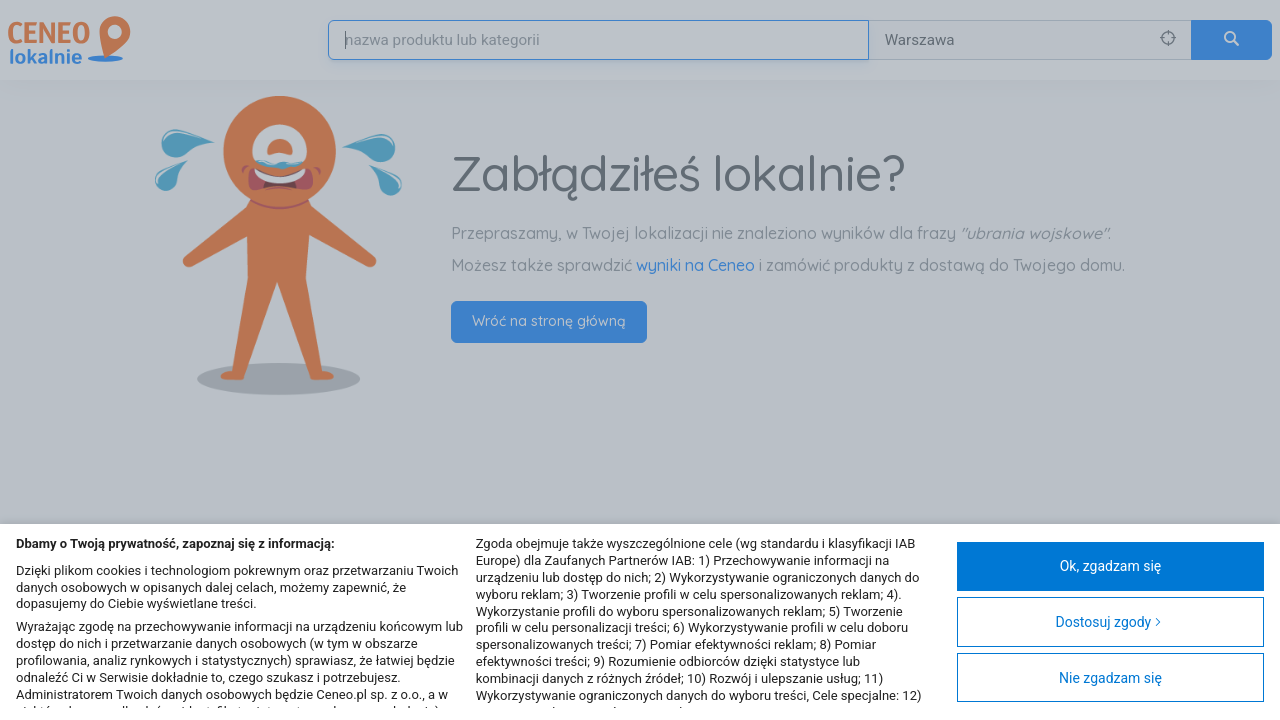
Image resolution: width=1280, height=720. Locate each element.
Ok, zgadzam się (1111, 566)
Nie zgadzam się (1110, 678)
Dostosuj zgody (1108, 622)
